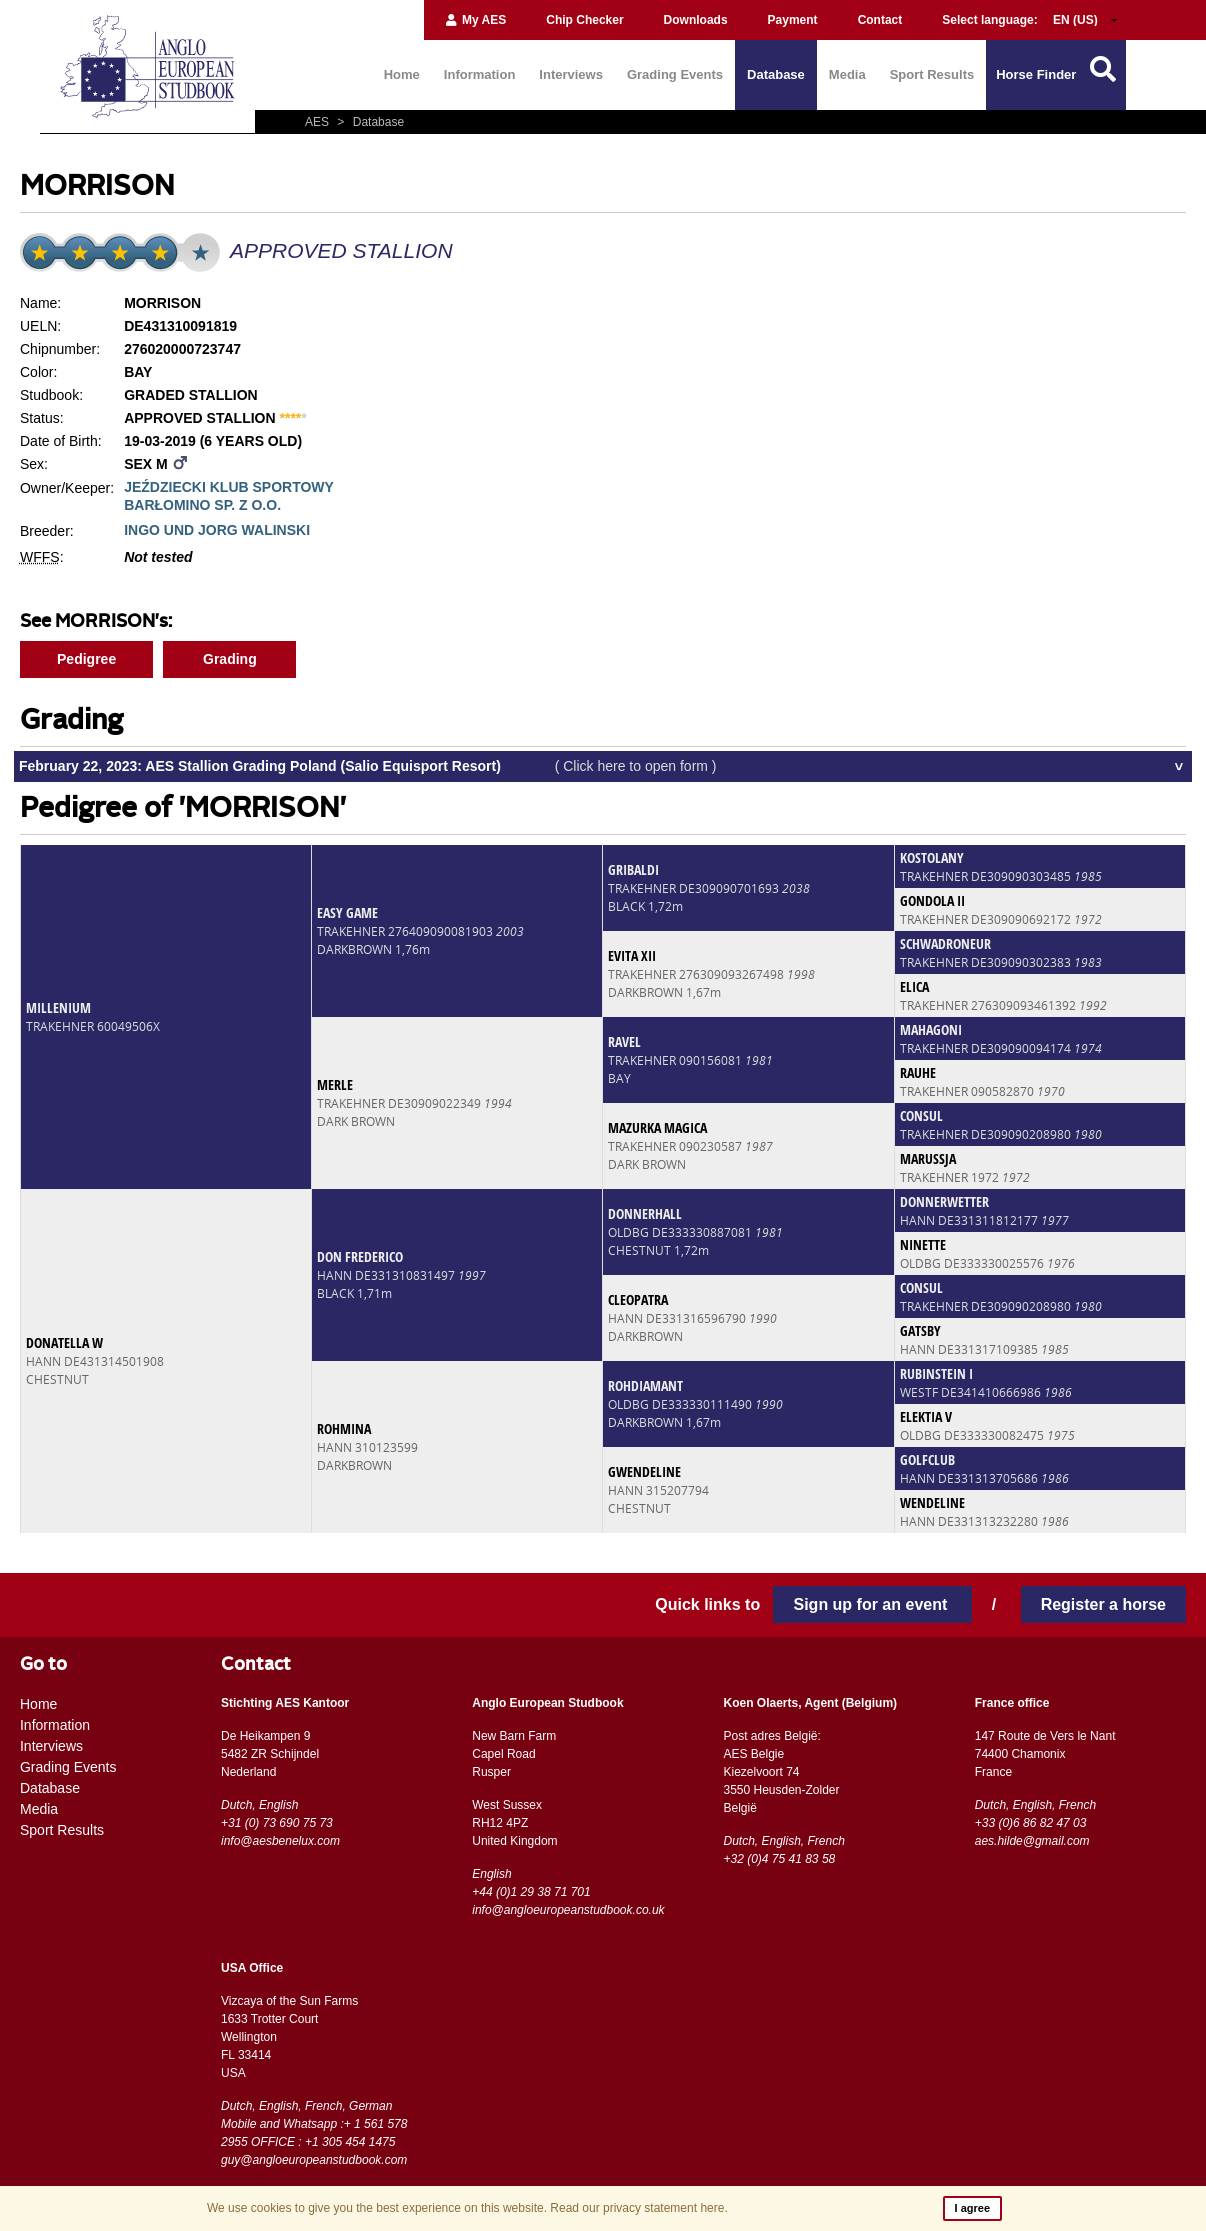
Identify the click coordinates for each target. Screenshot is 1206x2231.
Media (847, 74)
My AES (475, 20)
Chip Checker (584, 20)
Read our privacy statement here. (638, 2208)
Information (480, 74)
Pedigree (86, 659)
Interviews (571, 74)
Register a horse (1103, 1604)
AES (318, 122)
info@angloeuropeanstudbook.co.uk (568, 1910)
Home (402, 74)
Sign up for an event (872, 1604)
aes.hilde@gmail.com (1032, 1841)
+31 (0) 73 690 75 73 (277, 1823)
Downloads (696, 20)
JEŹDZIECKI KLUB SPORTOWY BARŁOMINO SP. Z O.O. (229, 496)
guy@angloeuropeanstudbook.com (314, 2160)
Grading (230, 659)
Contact (880, 20)
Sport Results (932, 74)
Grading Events (675, 74)
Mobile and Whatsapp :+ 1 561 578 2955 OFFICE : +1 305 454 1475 (314, 2133)
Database (776, 74)
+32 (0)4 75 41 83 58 (779, 1859)
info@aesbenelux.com (280, 1841)
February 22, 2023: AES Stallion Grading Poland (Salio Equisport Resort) (368, 766)
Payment (793, 20)
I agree (972, 2208)
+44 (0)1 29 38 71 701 (531, 1892)
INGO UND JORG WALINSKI (217, 530)
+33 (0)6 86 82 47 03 (1031, 1823)
